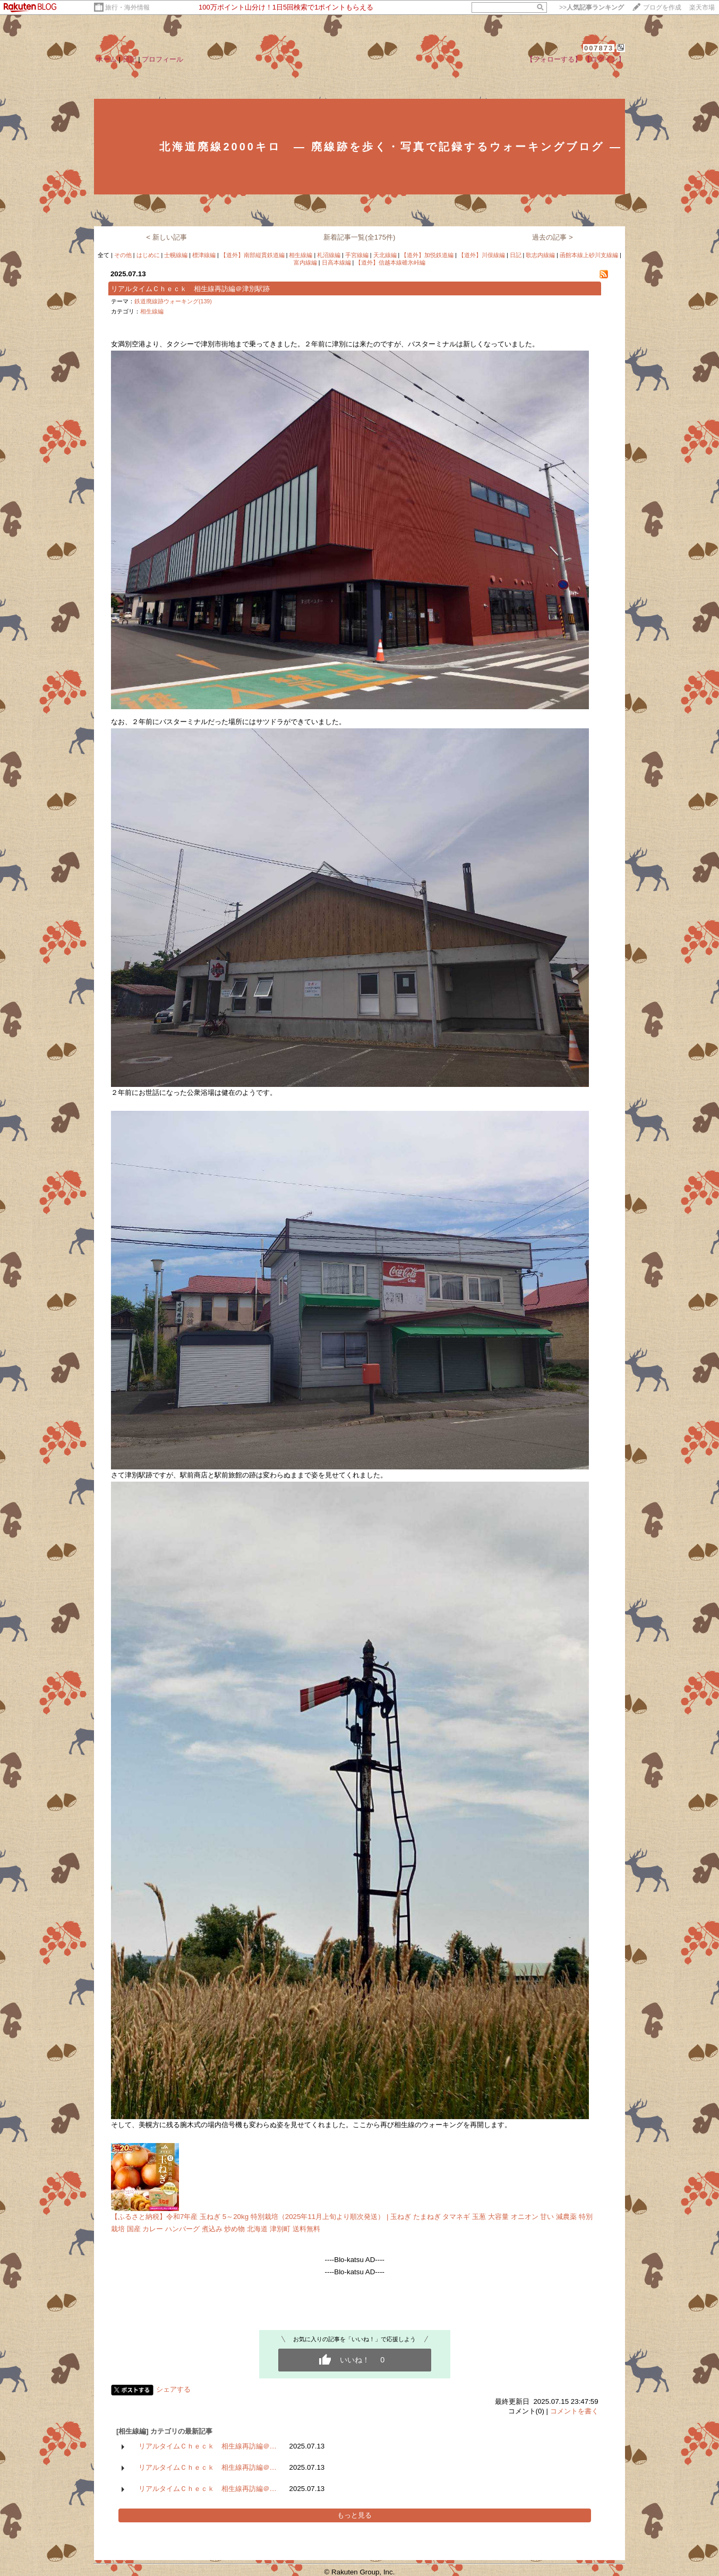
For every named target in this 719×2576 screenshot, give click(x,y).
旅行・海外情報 (127, 7)
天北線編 (385, 255)
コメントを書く (574, 2411)
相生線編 (300, 255)
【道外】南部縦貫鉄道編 (252, 255)
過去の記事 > (552, 237)
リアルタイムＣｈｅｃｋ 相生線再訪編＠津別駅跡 (190, 289)
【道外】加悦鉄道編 (427, 255)
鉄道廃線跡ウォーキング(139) (173, 301)
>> (591, 7)
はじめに (148, 255)
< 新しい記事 (166, 237)
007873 (598, 48)
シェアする (173, 2389)
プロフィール (162, 59)
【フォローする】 (553, 59)
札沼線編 (328, 255)
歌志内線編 (540, 255)
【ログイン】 (604, 59)
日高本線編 (336, 262)
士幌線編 (175, 255)
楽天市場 (702, 7)
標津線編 (204, 255)
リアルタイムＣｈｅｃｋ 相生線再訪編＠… (208, 2446)
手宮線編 (357, 255)
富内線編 (305, 262)
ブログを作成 (662, 7)
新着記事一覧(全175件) (359, 237)
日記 (129, 59)
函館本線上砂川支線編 (589, 255)
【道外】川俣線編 (481, 255)
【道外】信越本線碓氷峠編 (390, 262)
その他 (123, 255)
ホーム (106, 59)
